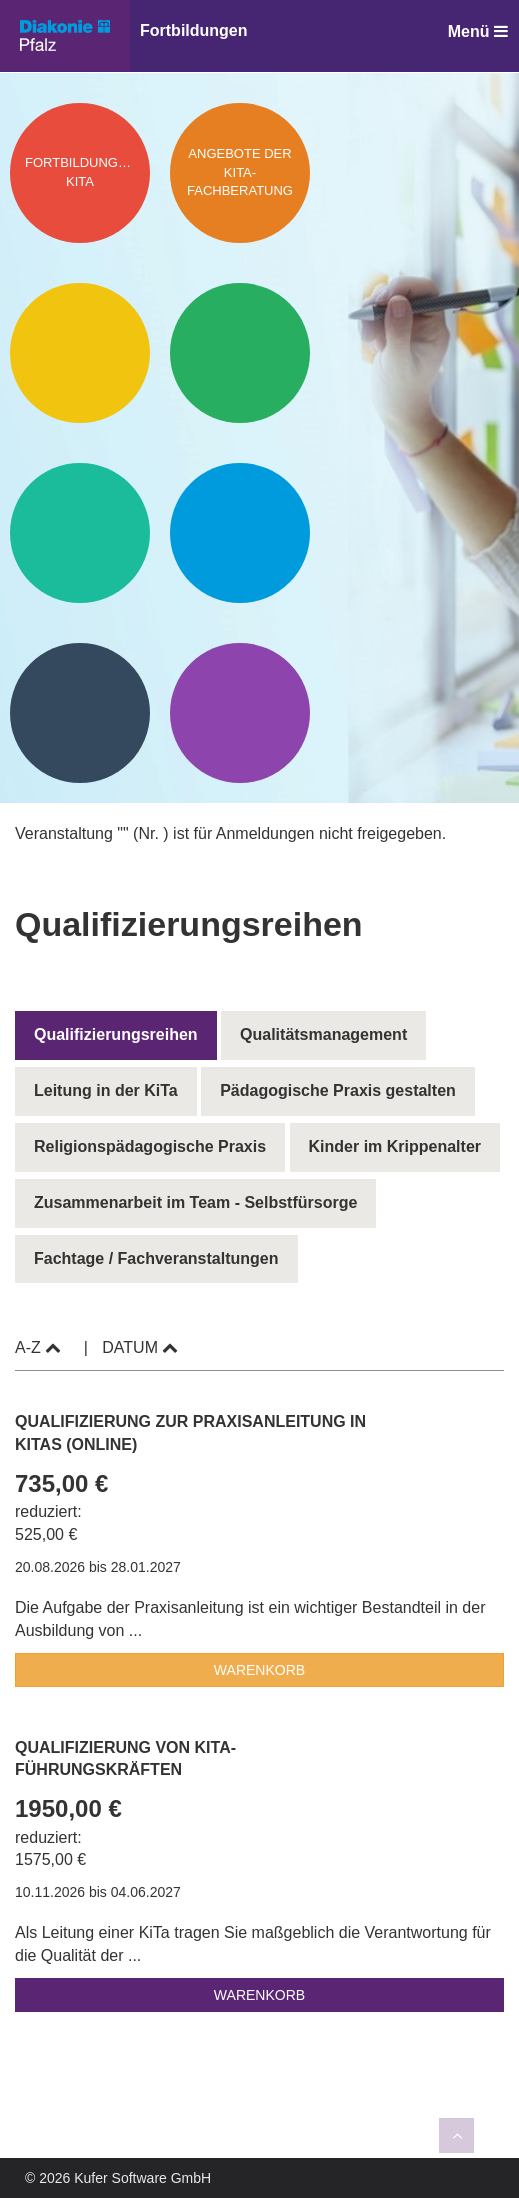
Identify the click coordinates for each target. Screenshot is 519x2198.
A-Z (38, 1347)
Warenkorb (259, 1670)
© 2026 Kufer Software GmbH (118, 2178)
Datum (140, 1347)
